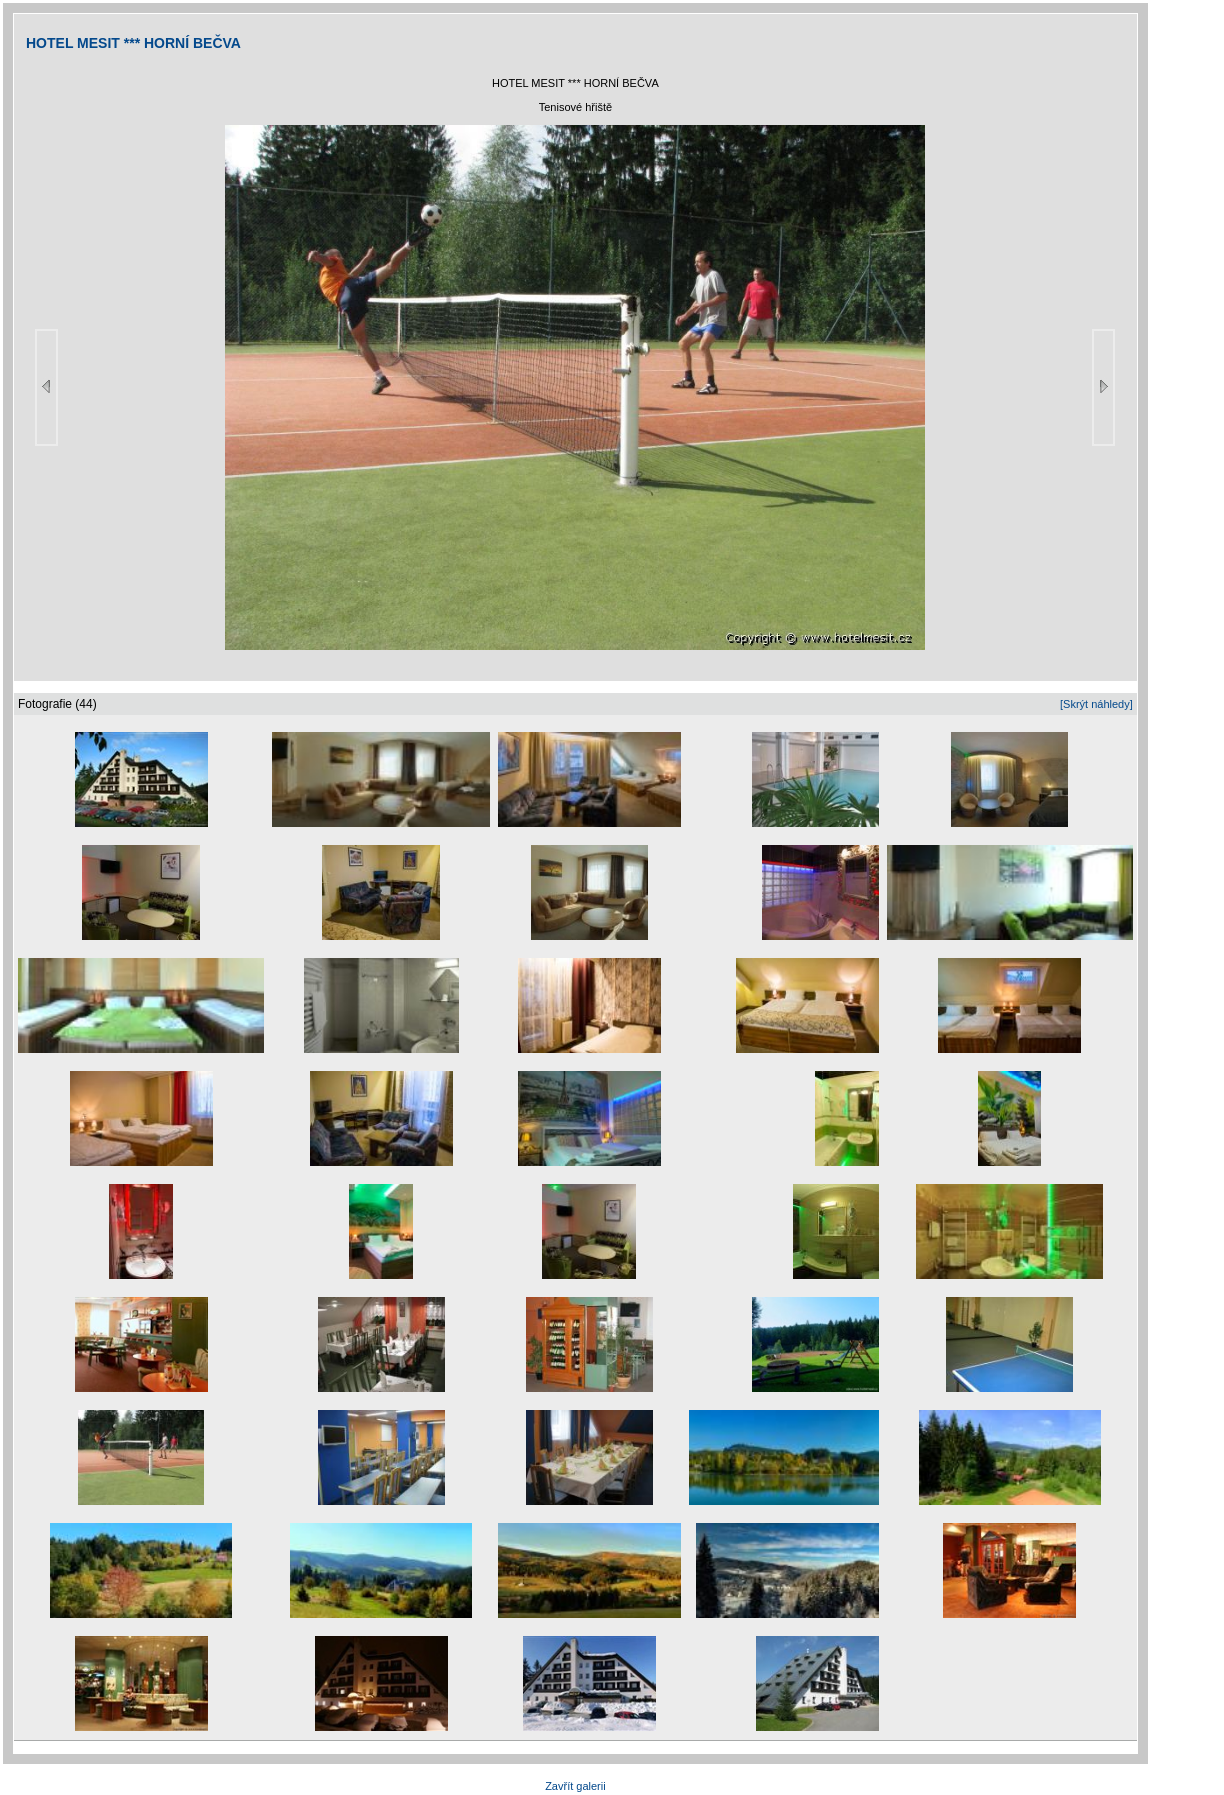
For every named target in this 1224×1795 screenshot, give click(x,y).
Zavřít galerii (575, 1786)
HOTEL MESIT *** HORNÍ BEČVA (133, 43)
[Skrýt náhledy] (1096, 704)
